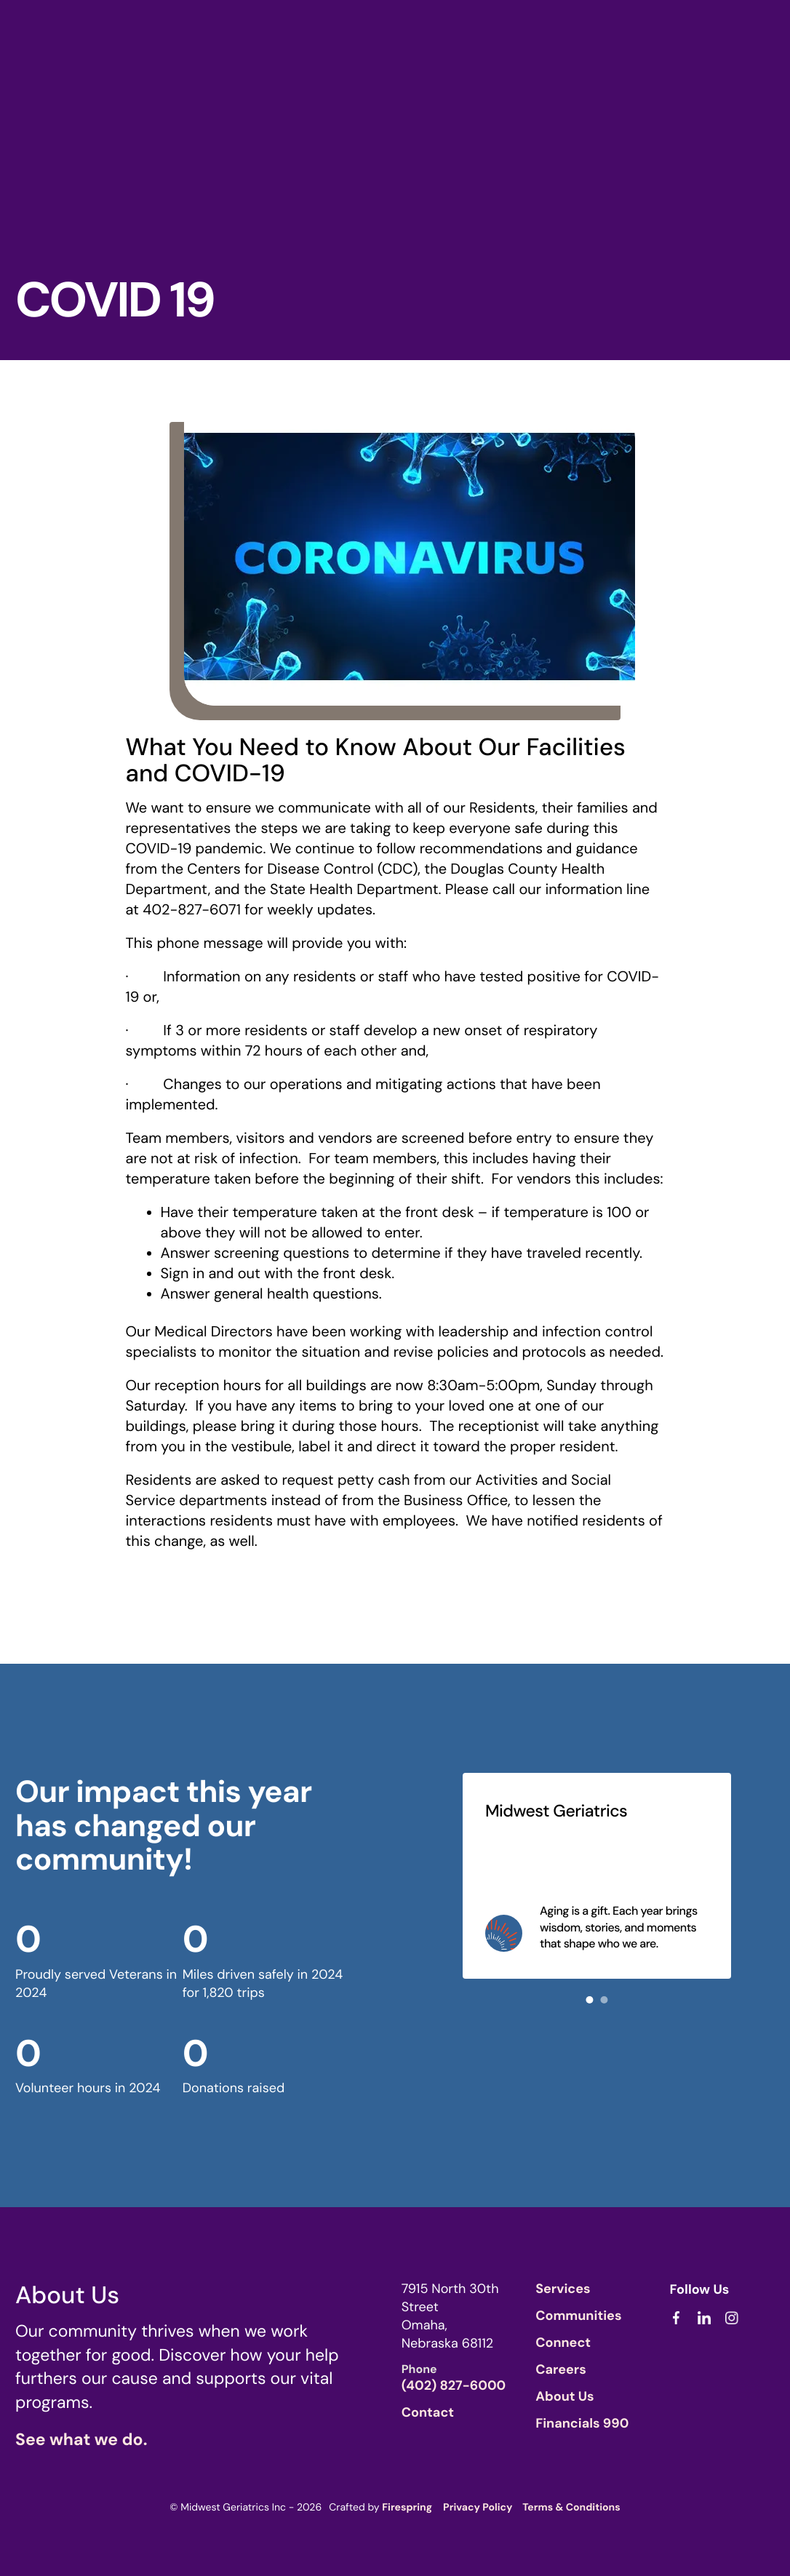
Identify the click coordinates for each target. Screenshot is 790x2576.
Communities (578, 2315)
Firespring (407, 2507)
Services (563, 2288)
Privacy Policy (477, 2507)
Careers (560, 2369)
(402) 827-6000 (454, 2385)
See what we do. (81, 2440)
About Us (564, 2396)
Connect (563, 2342)
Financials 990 (582, 2423)
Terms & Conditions (571, 2507)
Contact (428, 2412)
